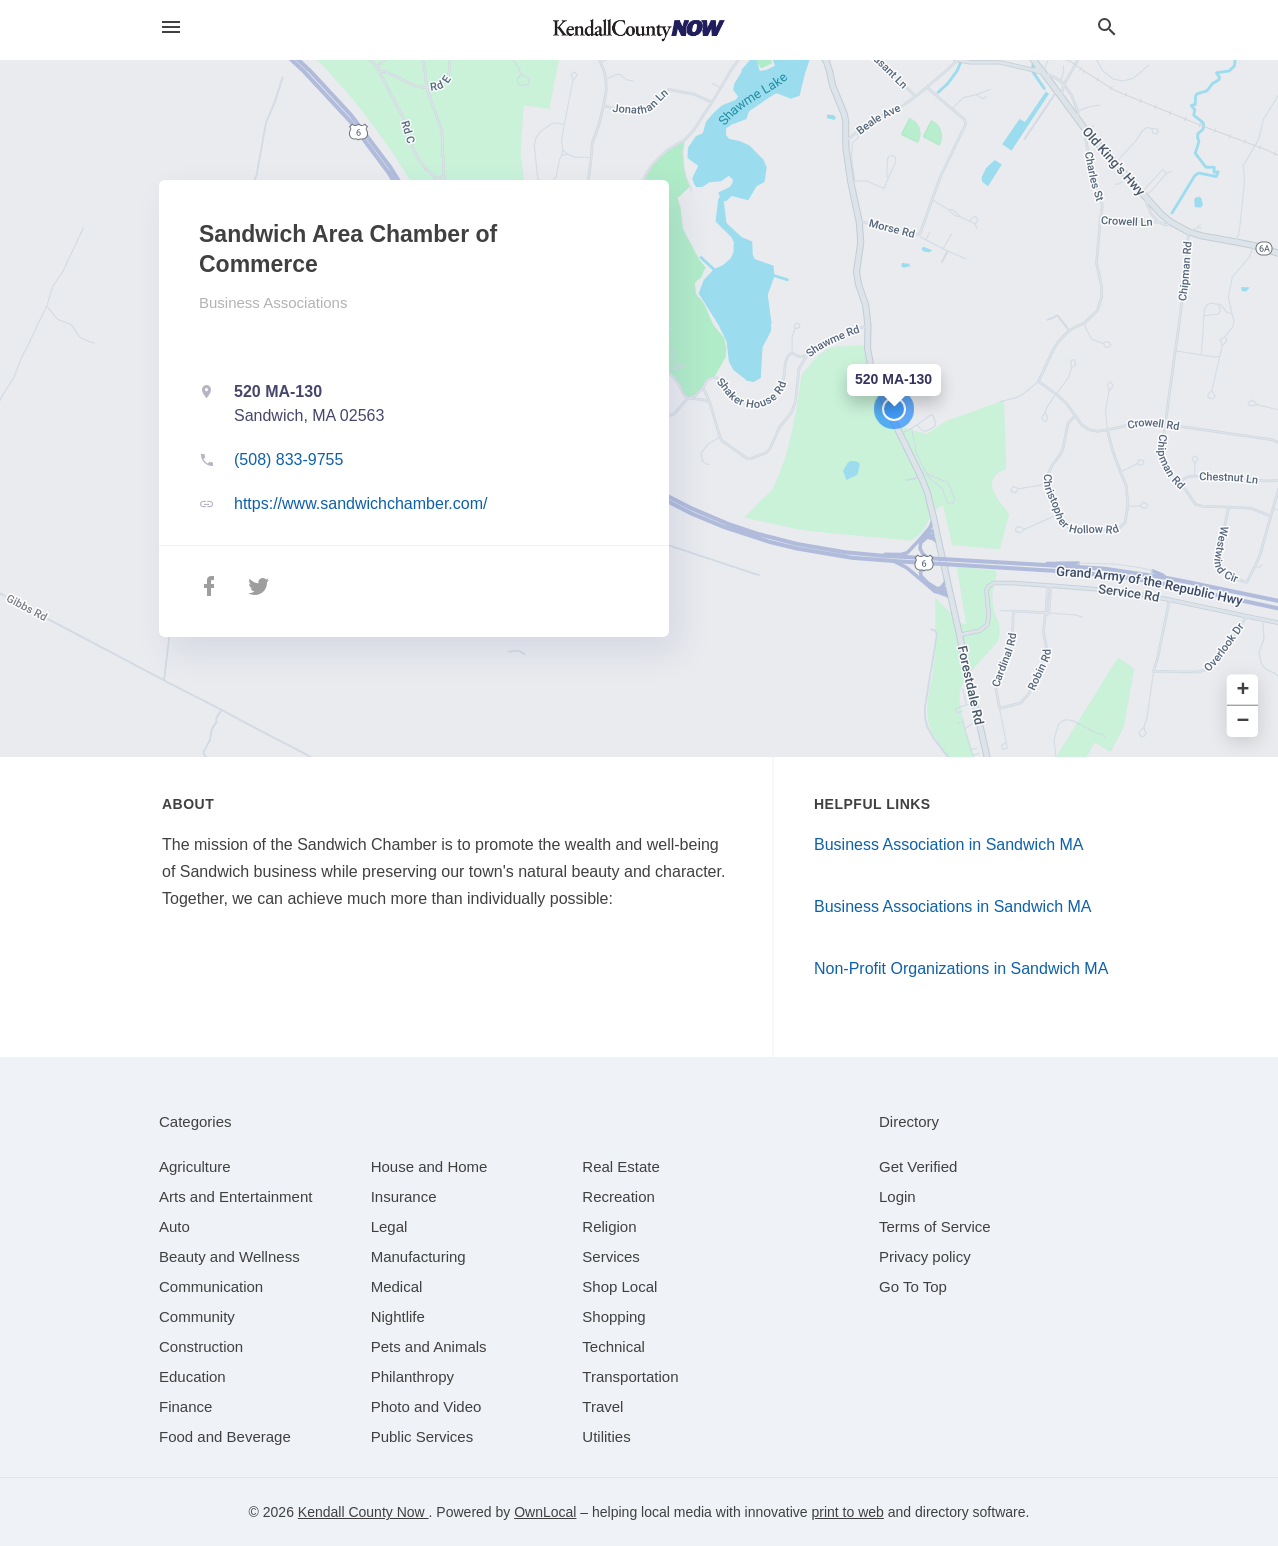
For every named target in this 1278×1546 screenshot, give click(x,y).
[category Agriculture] (195, 1166)
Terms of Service (935, 1226)
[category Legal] (389, 1226)
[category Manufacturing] (418, 1256)
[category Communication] (211, 1286)
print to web (848, 1512)
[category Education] (192, 1376)
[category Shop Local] (619, 1286)
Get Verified (918, 1166)
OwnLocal (545, 1512)
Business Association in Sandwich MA (948, 844)
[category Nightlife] (398, 1316)
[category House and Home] (429, 1166)
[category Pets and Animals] (429, 1346)
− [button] (1243, 721)
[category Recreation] (618, 1196)
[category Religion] (609, 1226)
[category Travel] (602, 1406)
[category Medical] (397, 1286)
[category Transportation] (630, 1376)
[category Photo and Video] (426, 1406)
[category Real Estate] (621, 1166)
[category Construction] (201, 1346)
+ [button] (1243, 690)
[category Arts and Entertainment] (235, 1196)
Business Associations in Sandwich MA (952, 906)
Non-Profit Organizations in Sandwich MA (961, 968)
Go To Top (913, 1286)
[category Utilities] (606, 1436)
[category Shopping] (613, 1316)
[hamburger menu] (171, 27)
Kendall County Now (363, 1512)
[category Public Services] (422, 1436)
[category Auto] (174, 1226)
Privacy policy (925, 1256)
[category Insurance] (404, 1196)
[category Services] (611, 1256)
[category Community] (197, 1316)
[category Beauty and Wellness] (229, 1256)
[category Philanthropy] (412, 1376)
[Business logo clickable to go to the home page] (639, 30)
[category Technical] (613, 1346)
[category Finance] (185, 1406)
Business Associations (273, 302)
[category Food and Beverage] (225, 1436)
